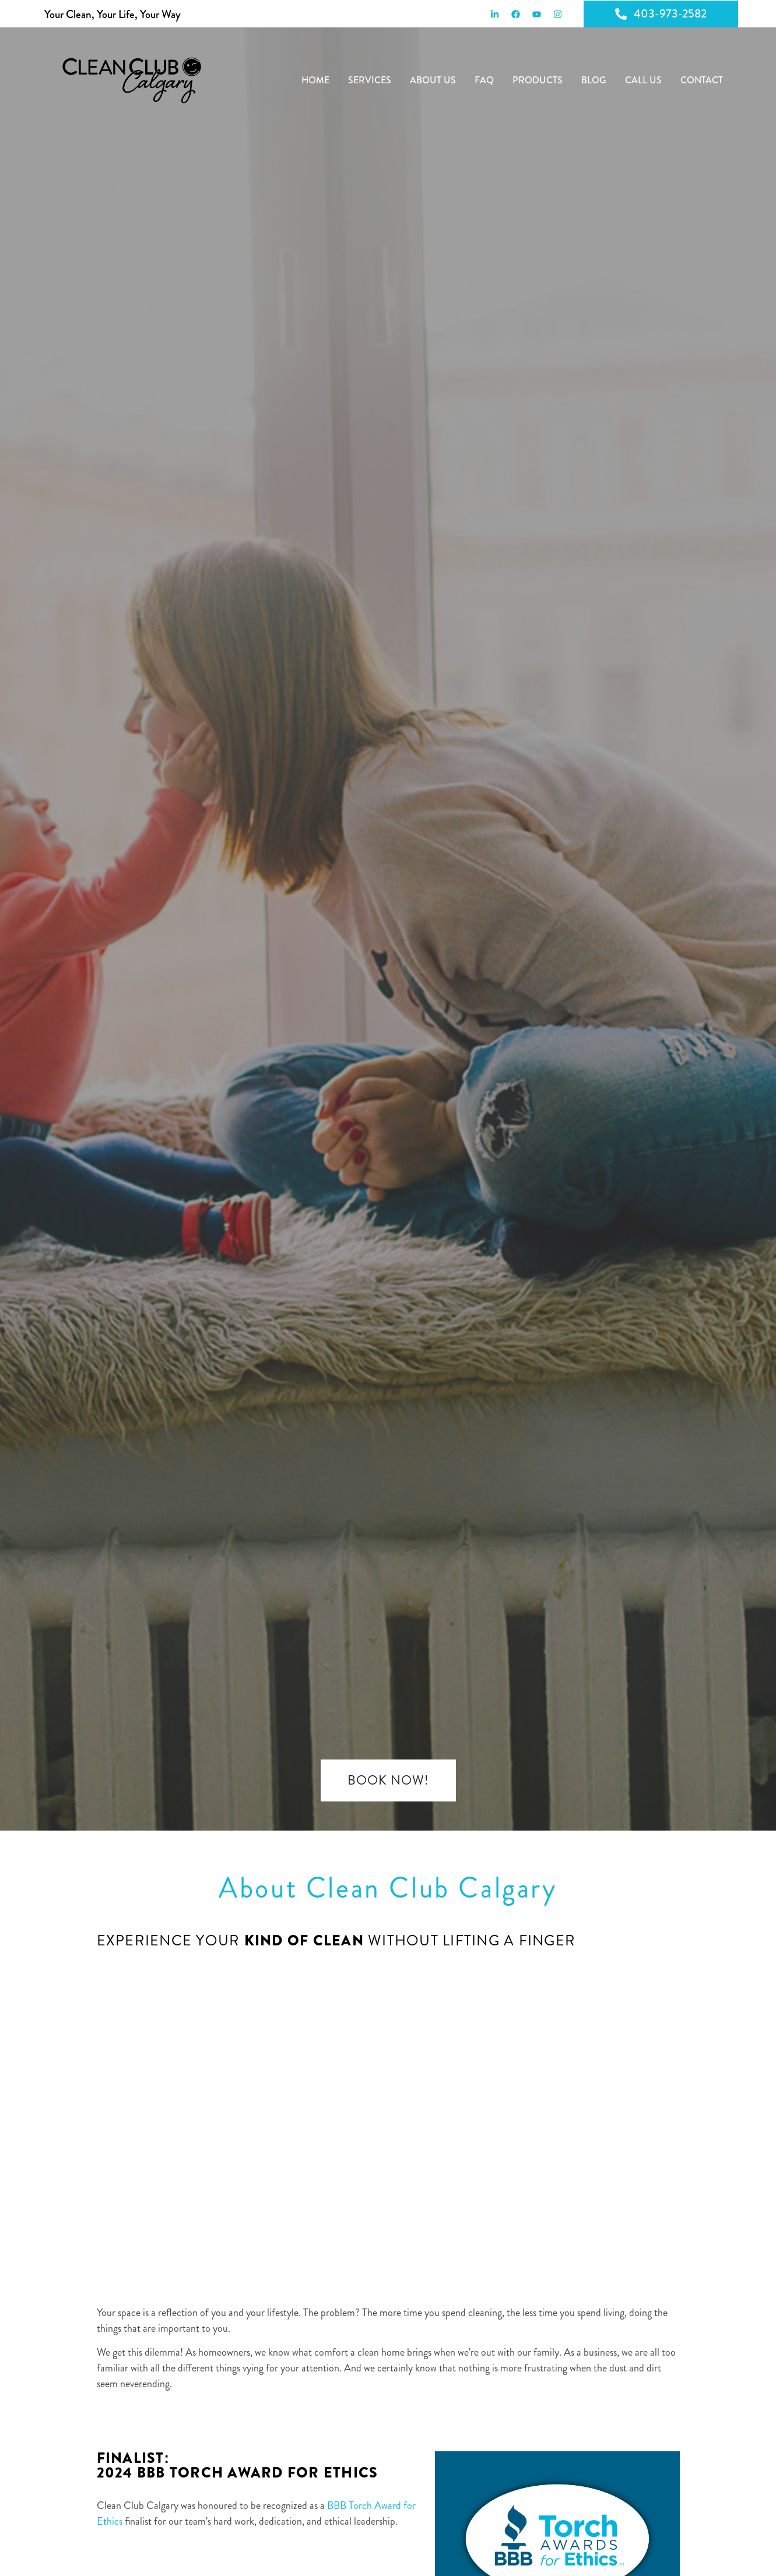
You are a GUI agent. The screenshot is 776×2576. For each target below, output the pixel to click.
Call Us (643, 80)
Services (369, 80)
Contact (701, 80)
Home (315, 80)
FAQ (484, 80)
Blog (593, 80)
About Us (433, 80)
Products (537, 80)
